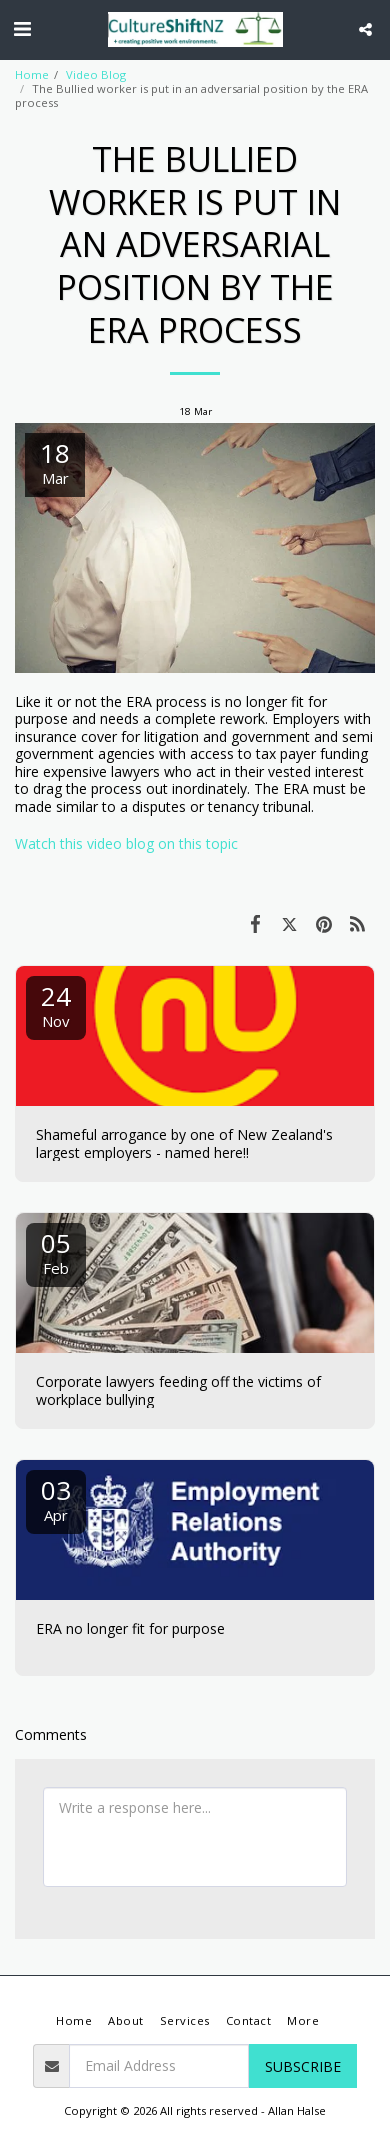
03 (56, 1498)
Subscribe (303, 2066)
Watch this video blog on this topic (126, 843)
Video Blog (96, 74)
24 (56, 1004)
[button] (22, 28)
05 (56, 1251)
